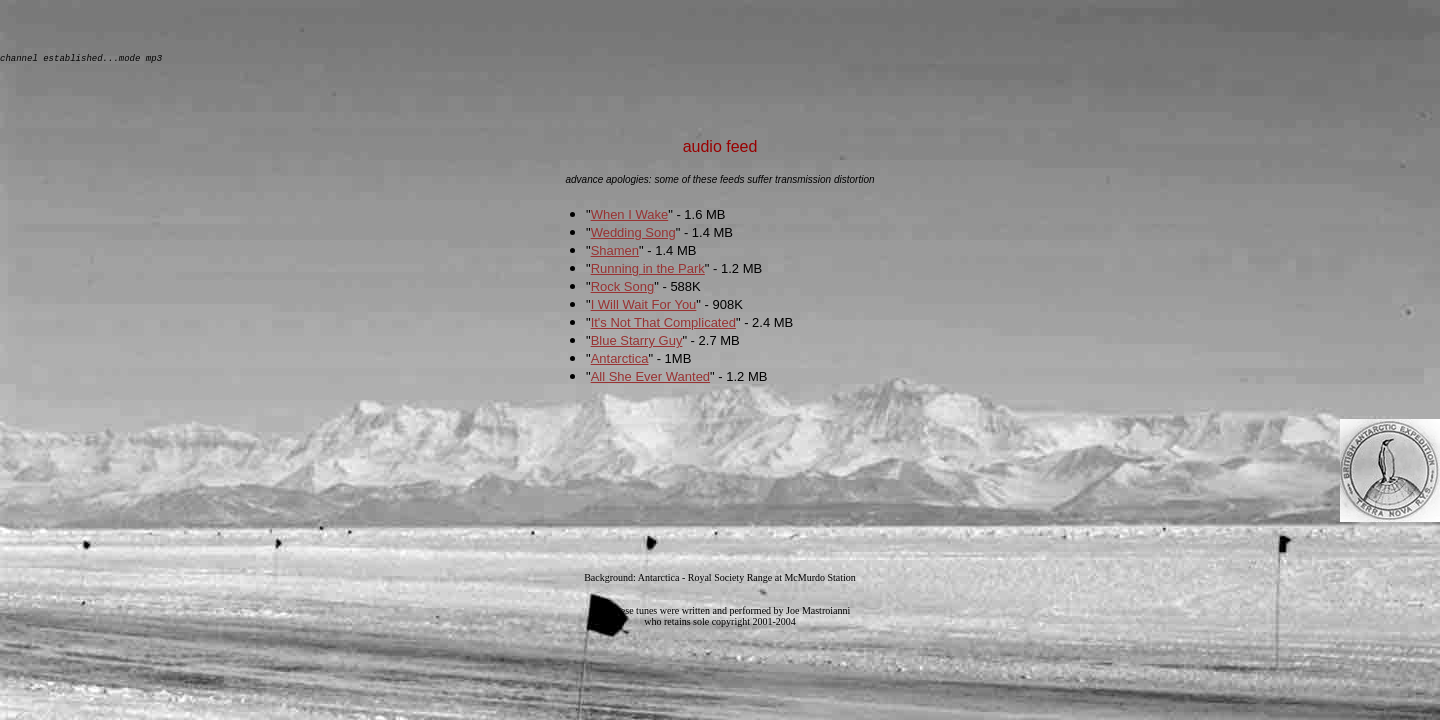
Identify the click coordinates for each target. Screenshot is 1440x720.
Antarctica (620, 361)
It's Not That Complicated (663, 325)
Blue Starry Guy (637, 343)
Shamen (615, 253)
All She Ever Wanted (650, 379)
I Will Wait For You (644, 307)
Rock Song (623, 289)
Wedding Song (633, 235)
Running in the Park (648, 271)
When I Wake (630, 217)
